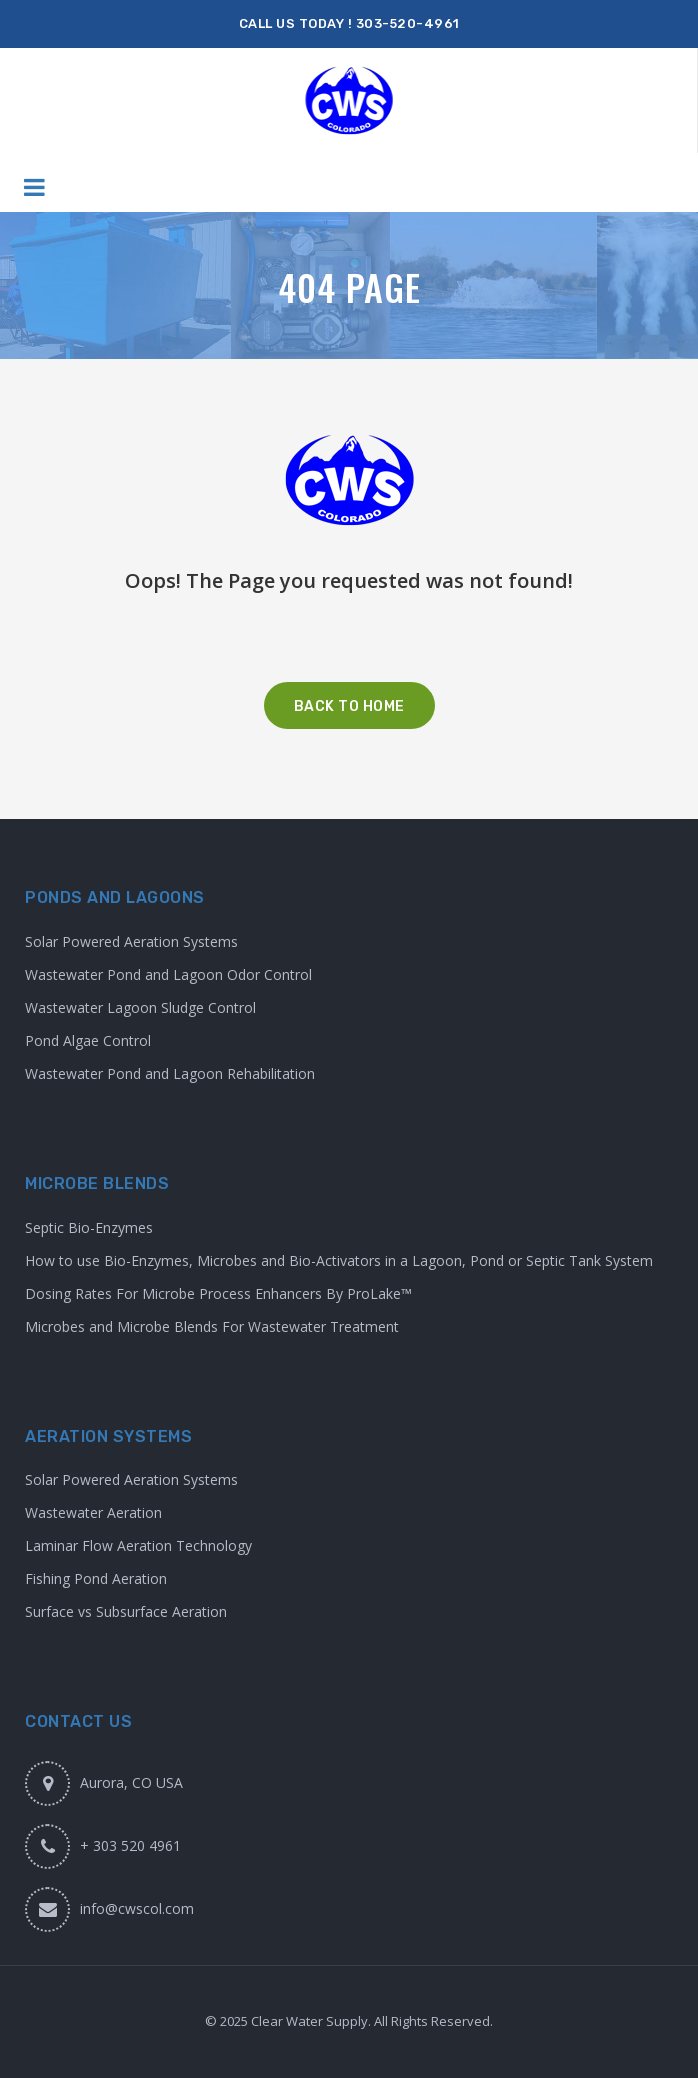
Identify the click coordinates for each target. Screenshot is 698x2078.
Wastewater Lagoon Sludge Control (140, 1007)
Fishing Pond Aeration (96, 1578)
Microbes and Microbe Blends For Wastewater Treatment (212, 1326)
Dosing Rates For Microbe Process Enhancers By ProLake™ (218, 1293)
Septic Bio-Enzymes (89, 1227)
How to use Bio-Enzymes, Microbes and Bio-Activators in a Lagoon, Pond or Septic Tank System (339, 1260)
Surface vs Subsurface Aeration (126, 1611)
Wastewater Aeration (93, 1512)
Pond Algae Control (88, 1040)
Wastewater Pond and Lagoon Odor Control (168, 974)
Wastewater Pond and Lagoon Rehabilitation (170, 1073)
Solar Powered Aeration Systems (131, 941)
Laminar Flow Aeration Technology (138, 1545)
